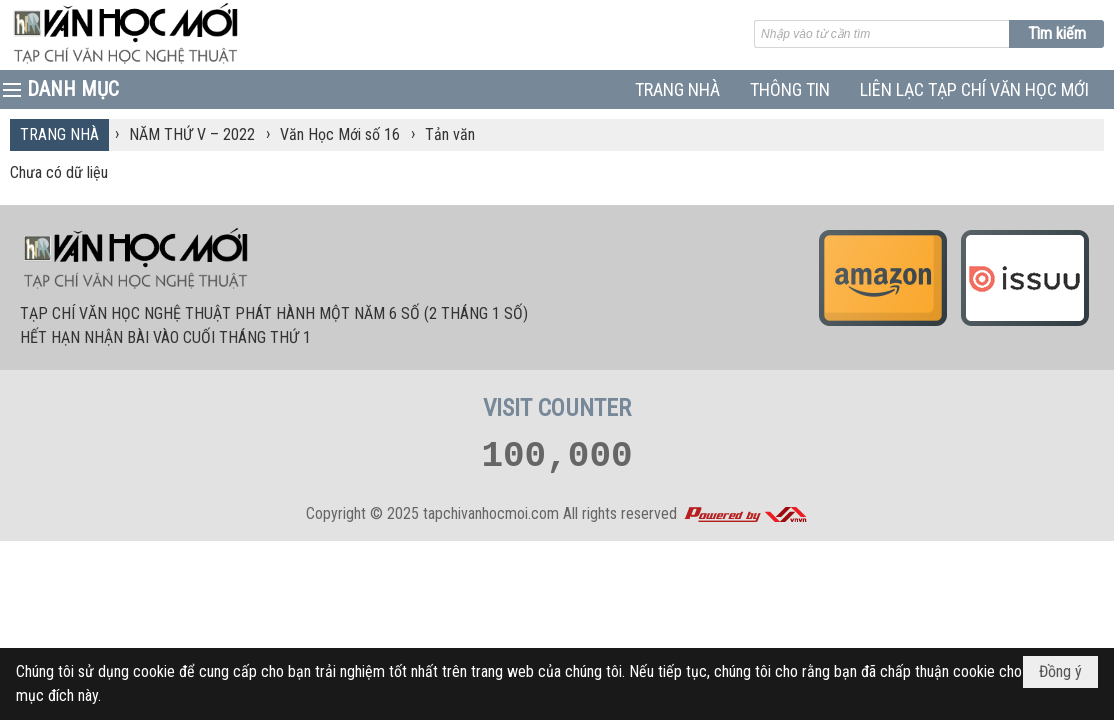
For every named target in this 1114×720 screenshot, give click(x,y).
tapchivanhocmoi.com (491, 513)
